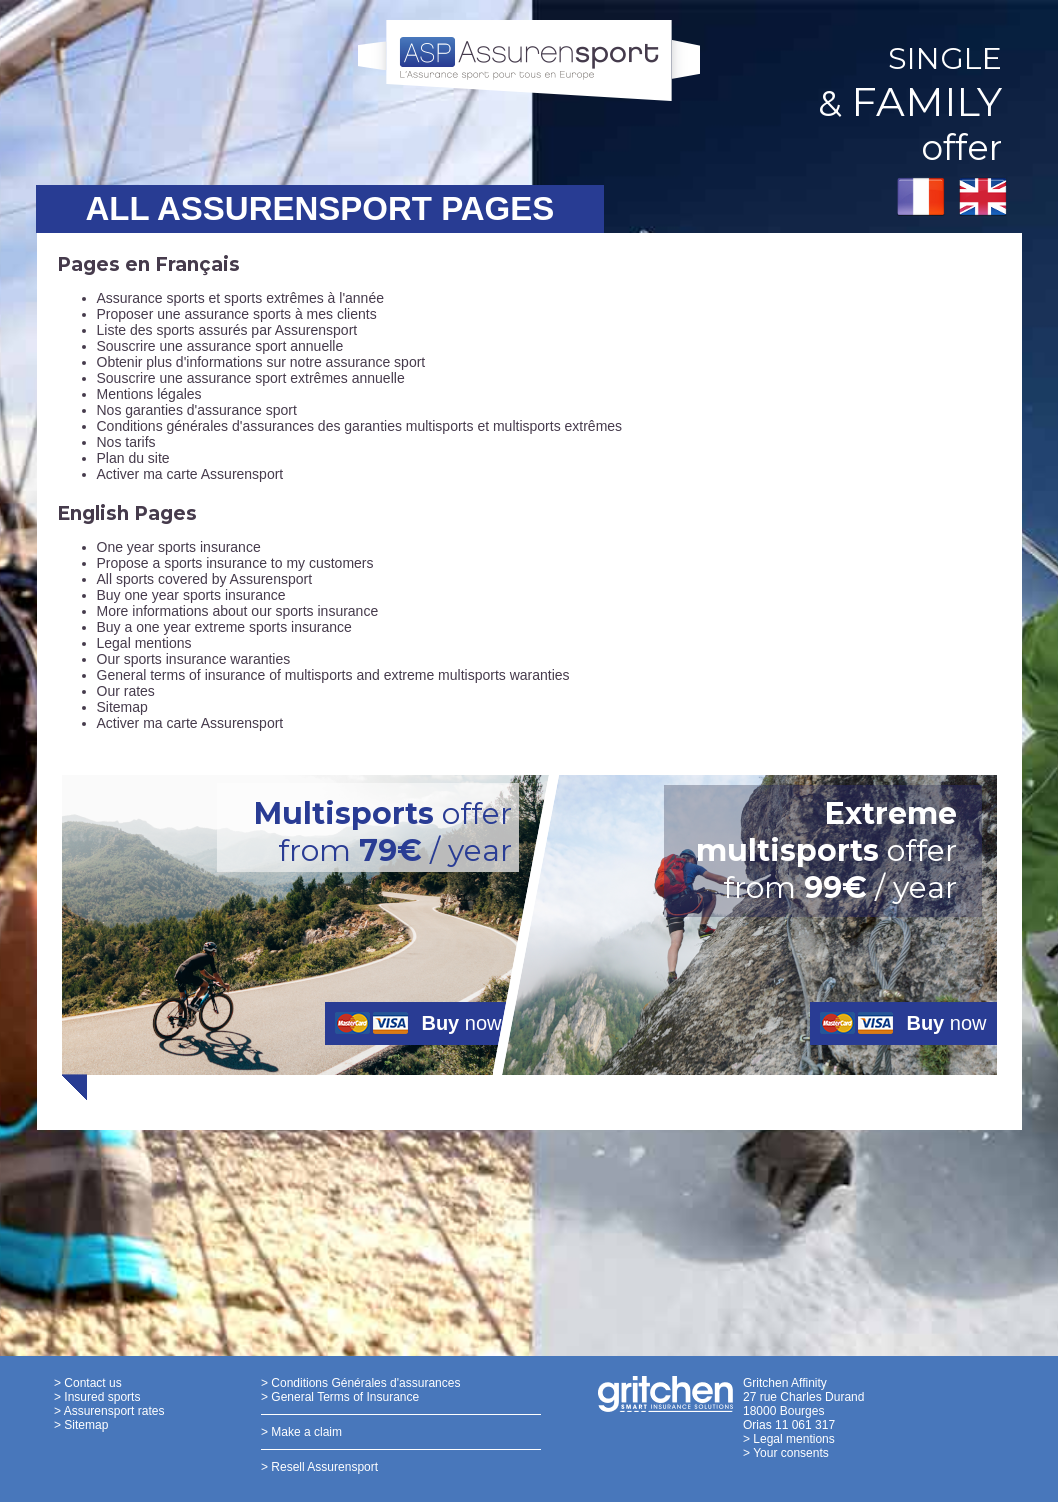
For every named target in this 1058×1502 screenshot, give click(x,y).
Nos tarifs (126, 442)
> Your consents (786, 1453)
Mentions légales (149, 394)
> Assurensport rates (109, 1411)
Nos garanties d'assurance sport (197, 410)
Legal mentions (144, 643)
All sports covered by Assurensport (205, 579)
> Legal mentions (789, 1439)
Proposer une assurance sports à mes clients (237, 314)
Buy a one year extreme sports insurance (224, 627)
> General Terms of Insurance (340, 1397)
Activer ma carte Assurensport (190, 474)
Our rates (126, 691)
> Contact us (88, 1383)
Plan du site (133, 458)
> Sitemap (81, 1425)
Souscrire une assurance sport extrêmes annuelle (251, 378)
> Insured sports (97, 1397)
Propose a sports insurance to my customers (235, 563)
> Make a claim (301, 1432)
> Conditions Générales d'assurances (360, 1383)
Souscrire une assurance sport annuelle (220, 346)
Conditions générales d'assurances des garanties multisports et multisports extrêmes (360, 426)
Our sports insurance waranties (194, 659)
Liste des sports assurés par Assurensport (227, 330)
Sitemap (122, 707)
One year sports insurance (179, 547)
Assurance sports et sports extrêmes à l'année (240, 298)
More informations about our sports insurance (238, 611)
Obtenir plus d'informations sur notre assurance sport (261, 362)
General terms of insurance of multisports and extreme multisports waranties (333, 675)
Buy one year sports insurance (191, 595)
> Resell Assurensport (319, 1467)
